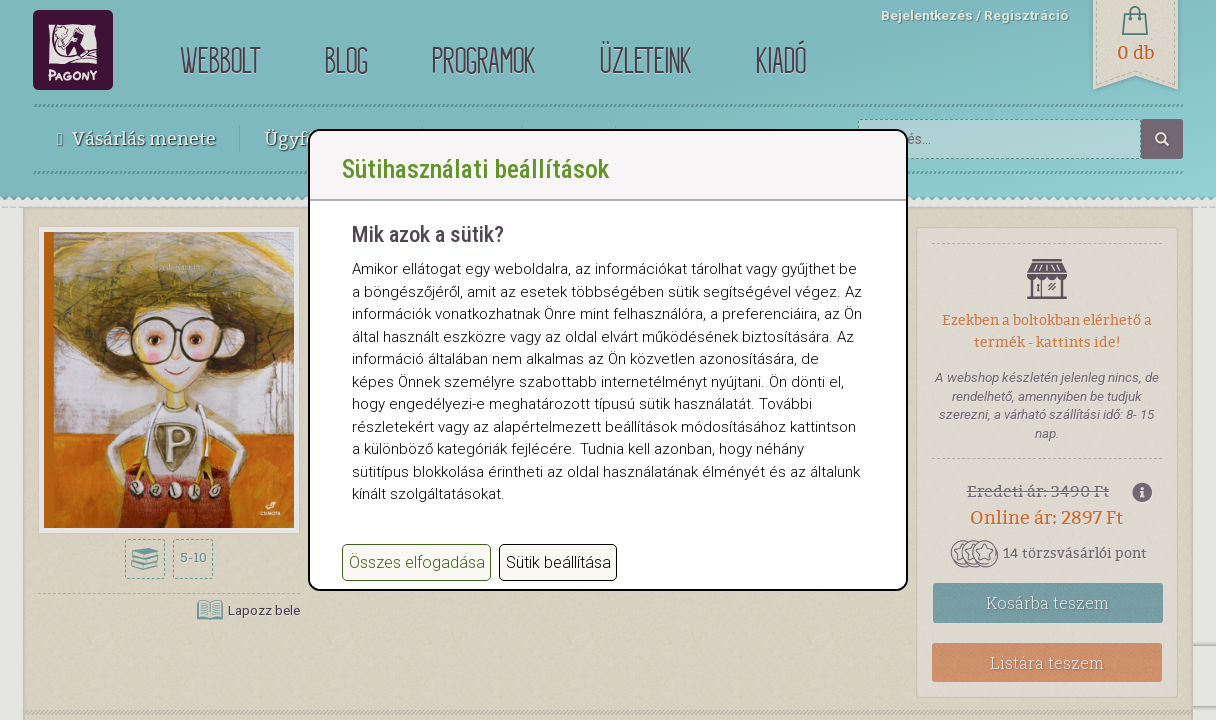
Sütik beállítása (558, 582)
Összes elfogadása (417, 582)
